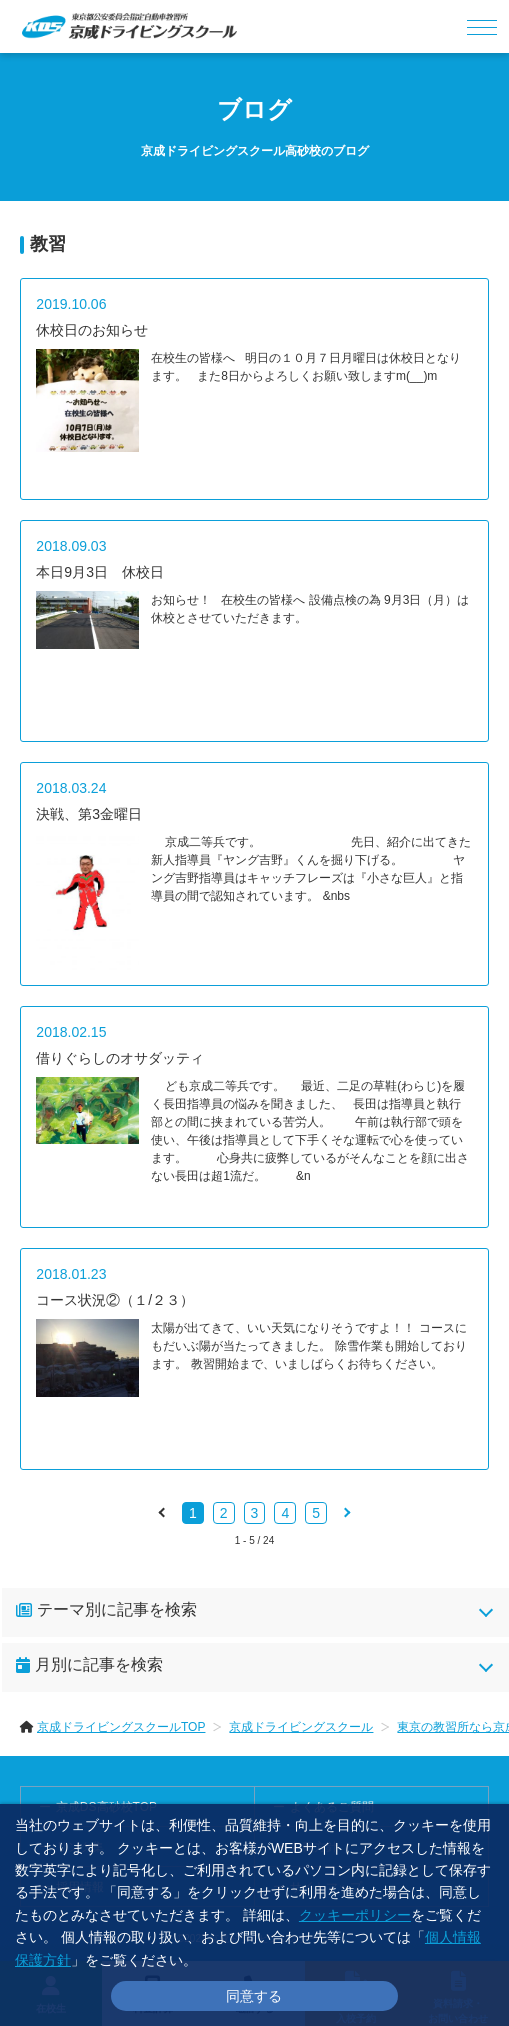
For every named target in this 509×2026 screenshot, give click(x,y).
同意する (254, 1996)
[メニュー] (482, 26)
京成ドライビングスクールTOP (121, 1727)
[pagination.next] (346, 1512)
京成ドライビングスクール (301, 1727)
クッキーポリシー (355, 1915)
